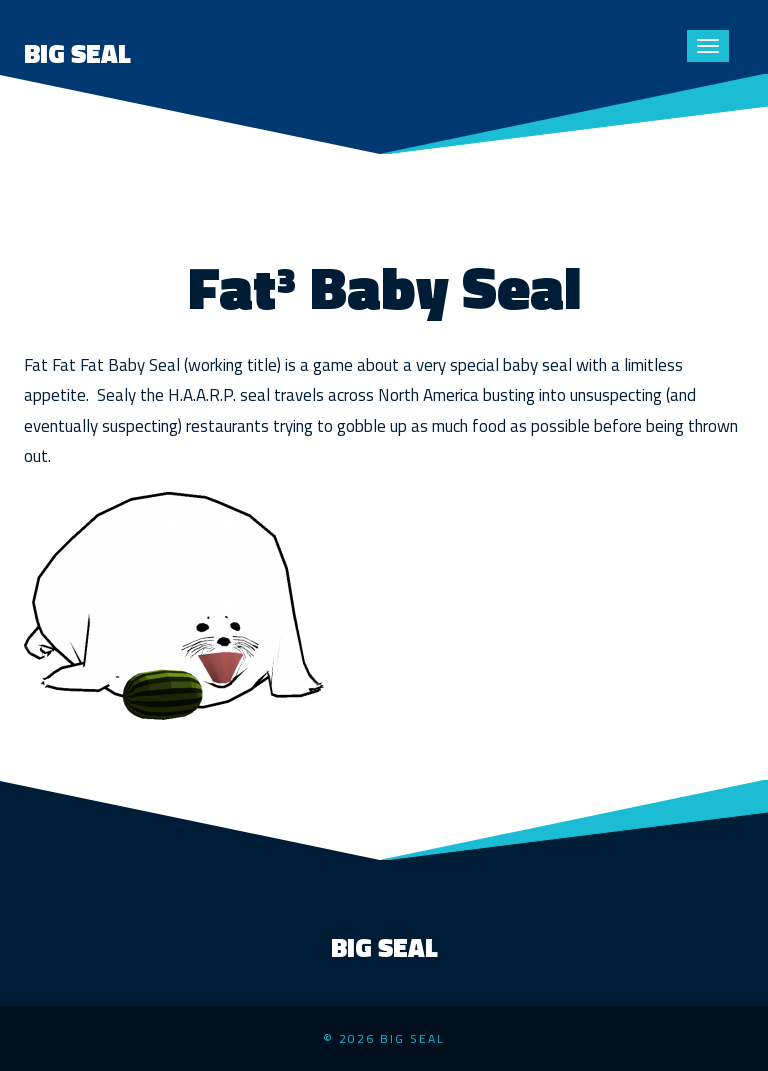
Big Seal (77, 53)
